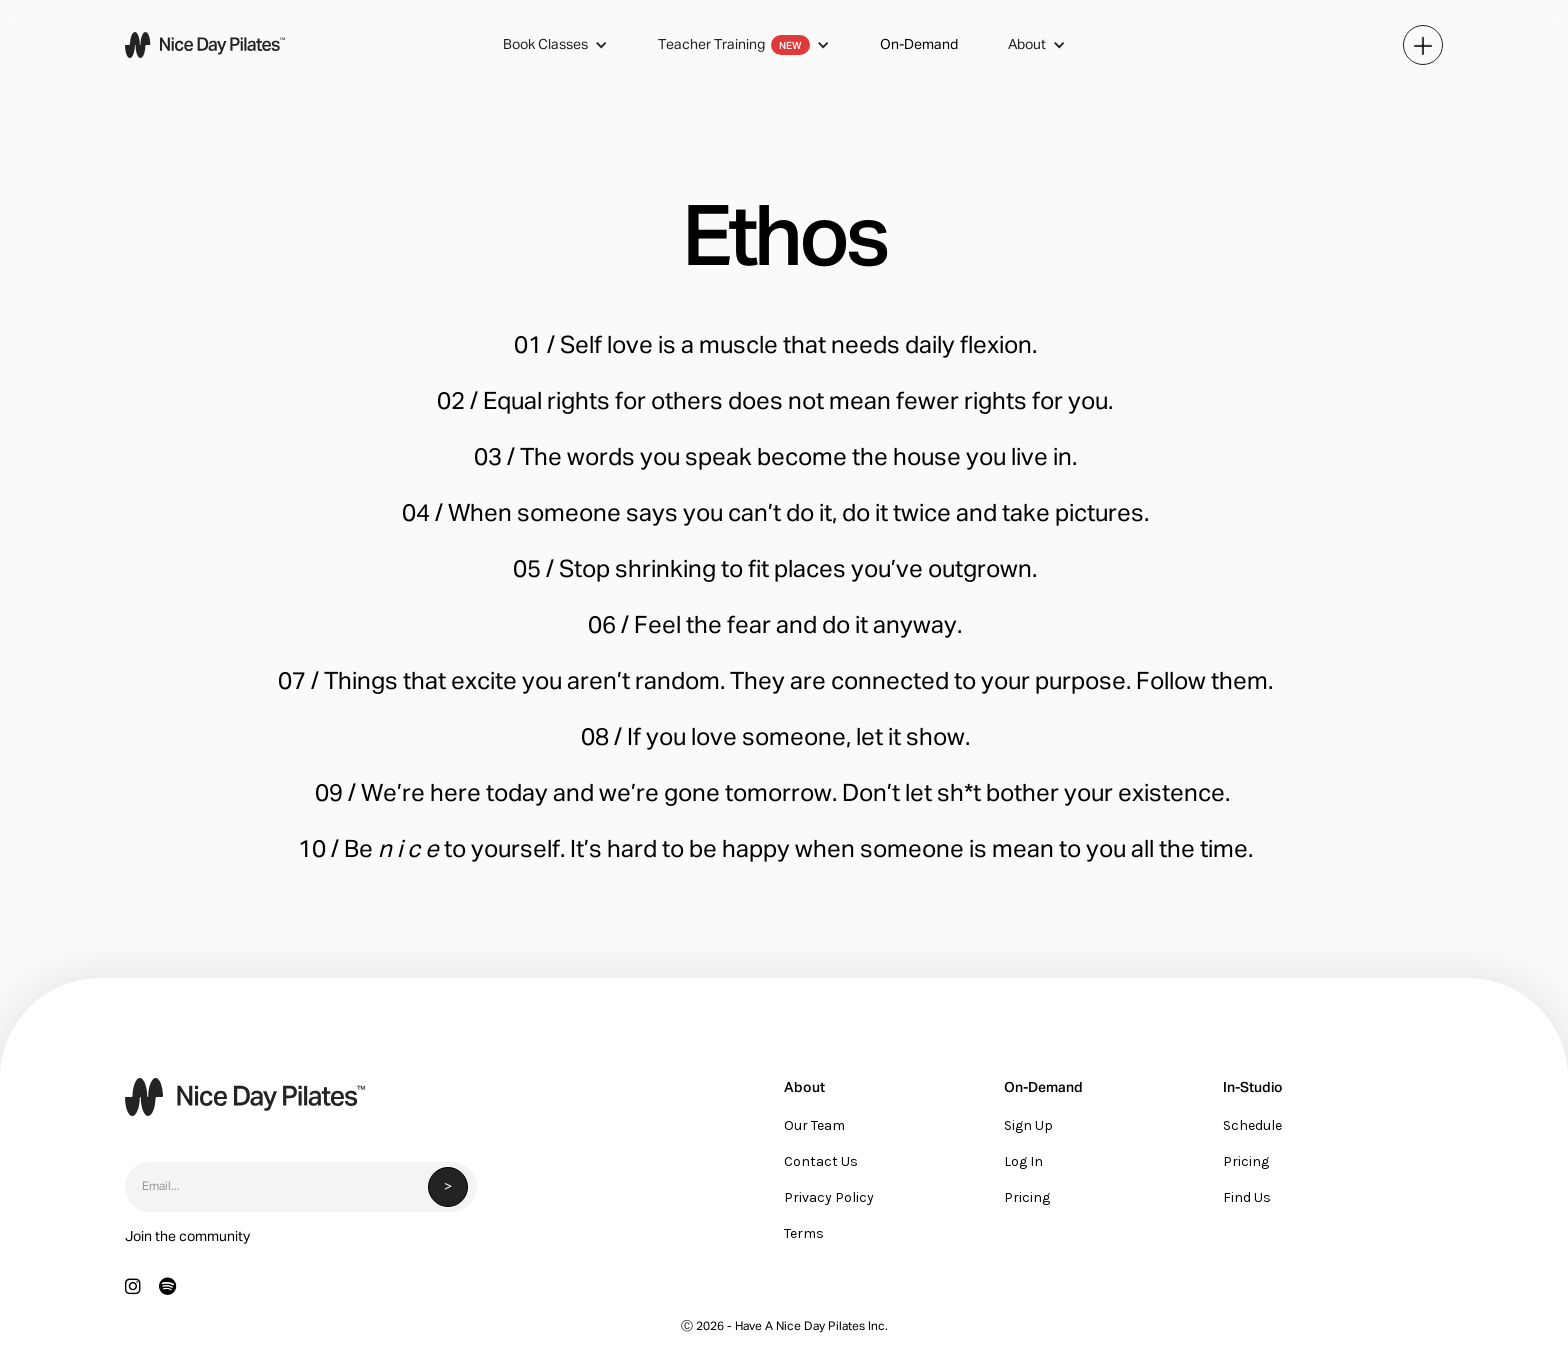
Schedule (1252, 1125)
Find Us (1247, 1197)
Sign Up (1028, 1125)
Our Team (814, 1125)
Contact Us (821, 1161)
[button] (555, 45)
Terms (804, 1233)
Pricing (1027, 1197)
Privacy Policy (829, 1197)
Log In (1023, 1161)
